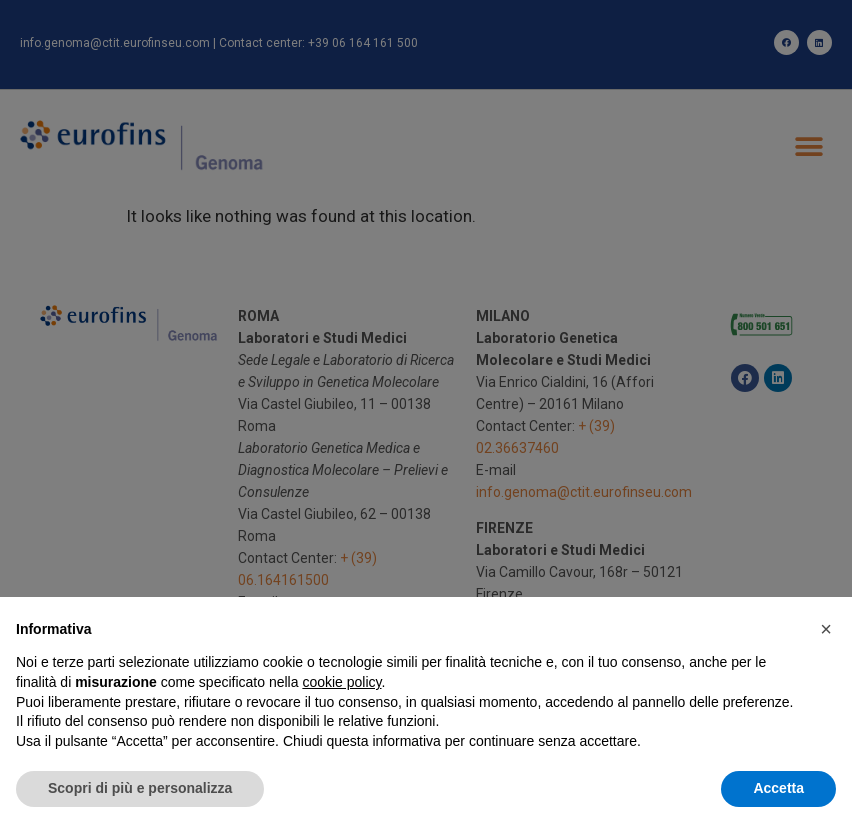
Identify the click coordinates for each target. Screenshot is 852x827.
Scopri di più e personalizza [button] (140, 788)
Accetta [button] (778, 788)
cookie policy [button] (341, 682)
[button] (826, 629)
